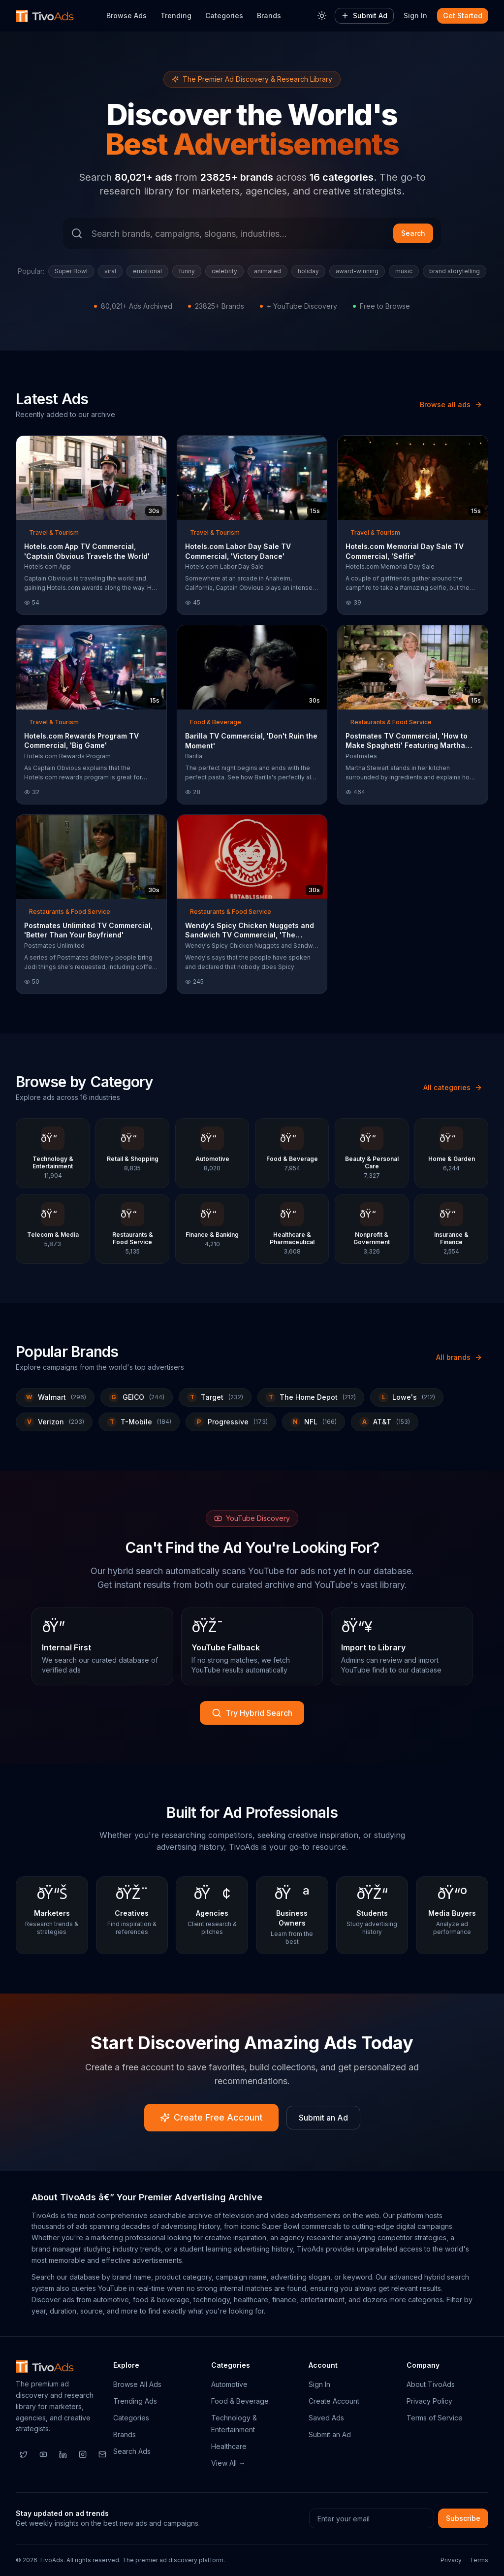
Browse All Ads (137, 2384)
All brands (459, 1357)
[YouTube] (43, 2454)
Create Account (334, 2401)
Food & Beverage (240, 2401)
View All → (228, 2463)
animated (267, 271)
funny (187, 271)
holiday (308, 271)
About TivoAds (431, 2384)
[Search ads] (252, 233)
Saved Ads (326, 2418)
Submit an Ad (323, 2118)
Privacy (451, 2560)
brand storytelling (454, 271)
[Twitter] (24, 2454)
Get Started (462, 15)
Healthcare (229, 2446)
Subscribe (463, 2518)
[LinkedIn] (63, 2454)
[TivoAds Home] (45, 16)
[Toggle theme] (322, 16)
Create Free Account (211, 2117)
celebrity (224, 271)
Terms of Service (435, 2418)
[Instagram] (83, 2454)
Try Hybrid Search (252, 1713)
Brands (269, 15)
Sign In (415, 15)
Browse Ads (126, 15)
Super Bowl (71, 271)
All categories (452, 1087)
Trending (175, 15)
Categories (224, 15)
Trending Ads (135, 2401)
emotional (147, 271)
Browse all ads (451, 404)
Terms (479, 2560)
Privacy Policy (429, 2401)
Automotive (229, 2384)
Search (413, 233)
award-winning (357, 271)
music (403, 271)
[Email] (102, 2454)
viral (110, 271)
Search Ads (132, 2451)
